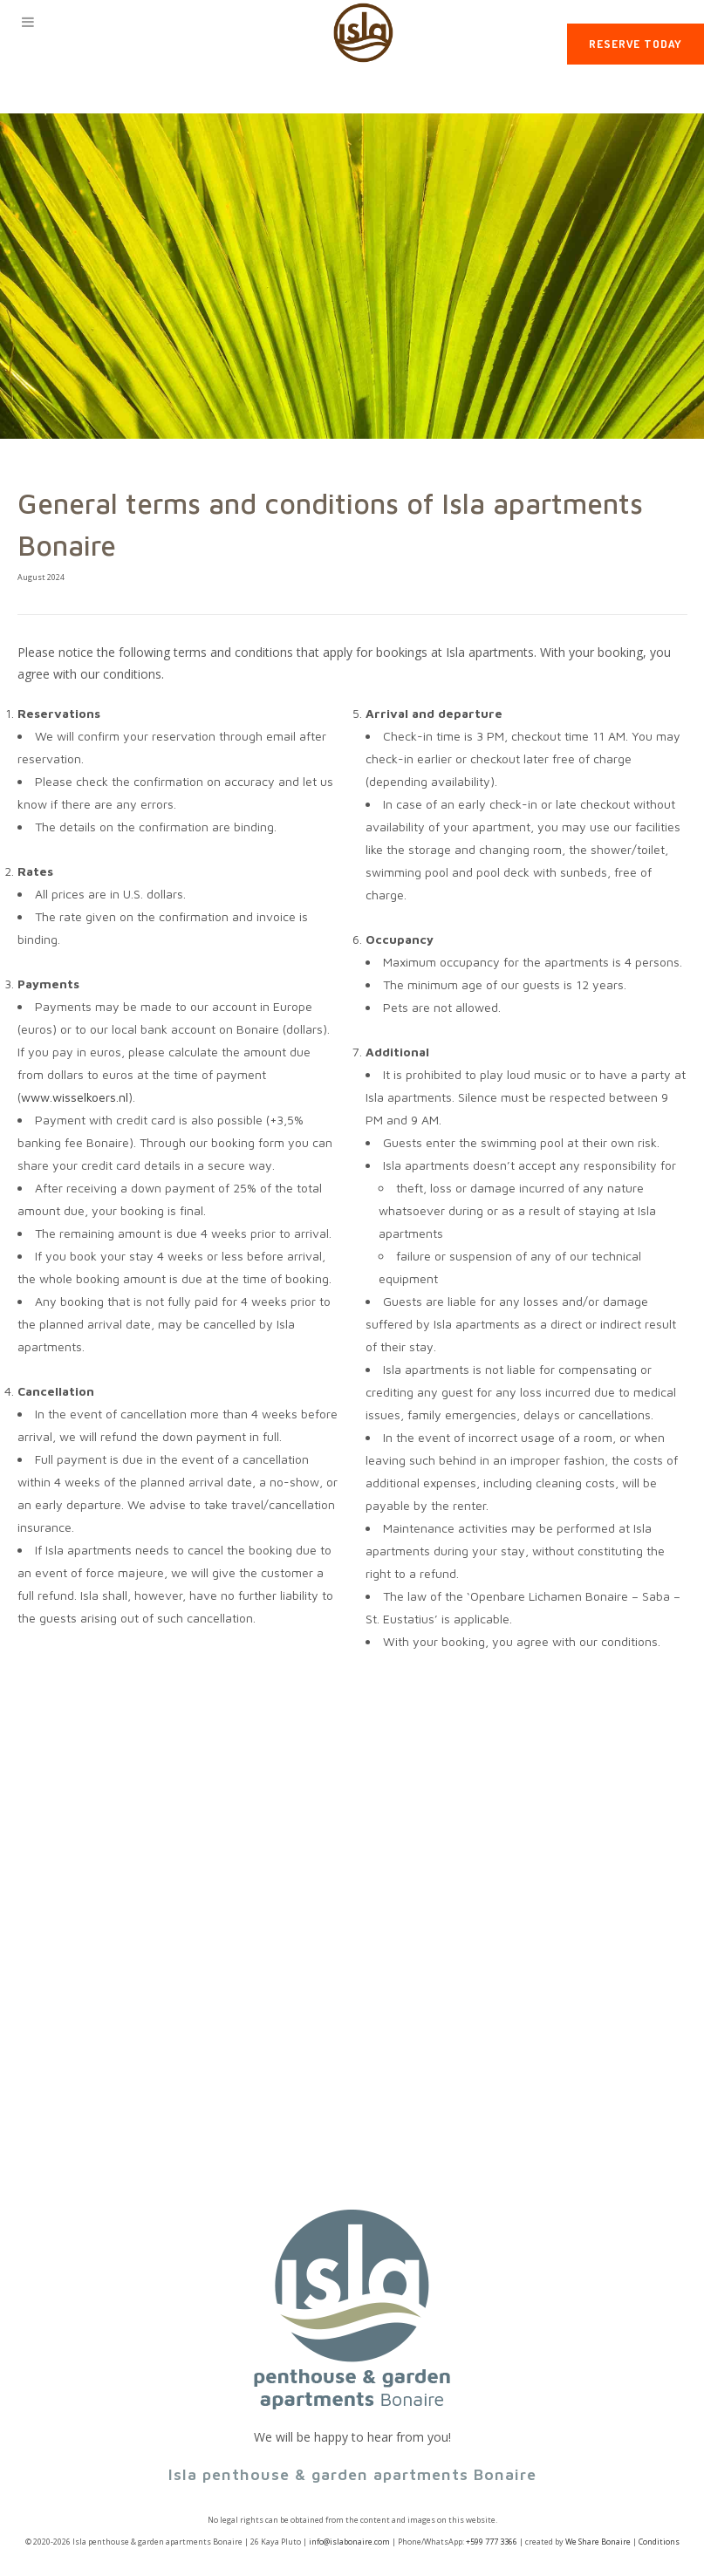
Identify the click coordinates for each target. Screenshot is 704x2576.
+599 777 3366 (491, 2541)
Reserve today (635, 44)
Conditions (659, 2541)
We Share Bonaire (598, 2541)
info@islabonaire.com (349, 2541)
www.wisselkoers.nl (74, 1097)
